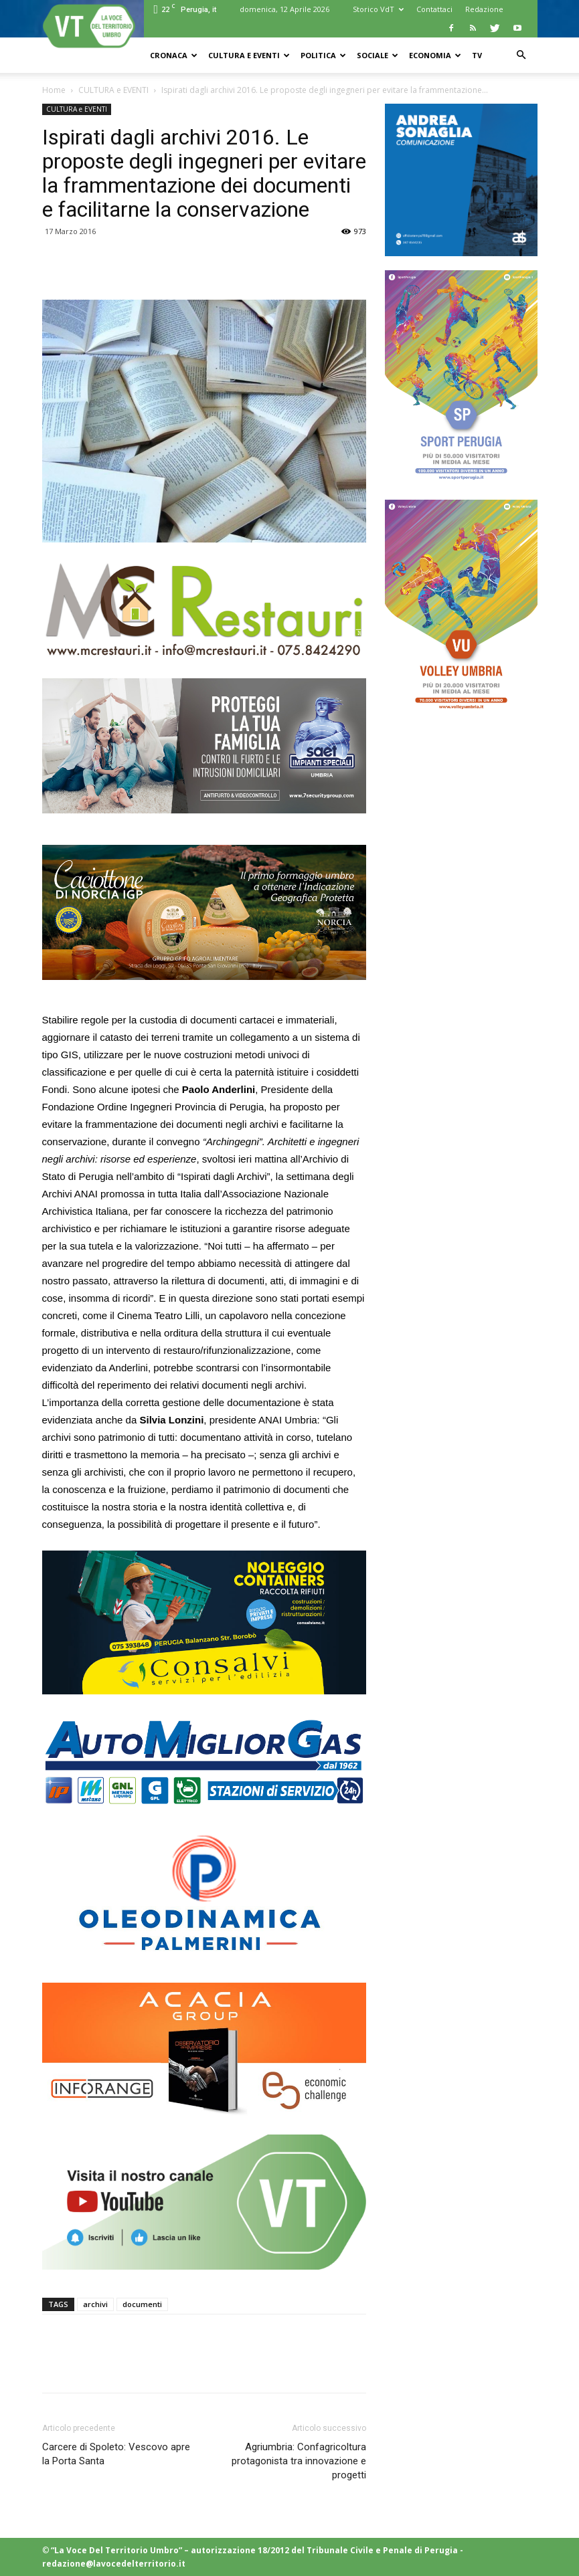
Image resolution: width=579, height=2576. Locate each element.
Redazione (484, 9)
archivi (95, 2304)
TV (477, 55)
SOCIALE (377, 55)
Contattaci (434, 9)
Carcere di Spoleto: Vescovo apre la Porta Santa (116, 2454)
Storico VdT (378, 9)
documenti (142, 2304)
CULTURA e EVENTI (249, 55)
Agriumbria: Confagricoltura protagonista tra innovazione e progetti (299, 2461)
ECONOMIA (435, 55)
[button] (521, 55)
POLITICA (323, 55)
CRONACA (173, 55)
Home (54, 90)
